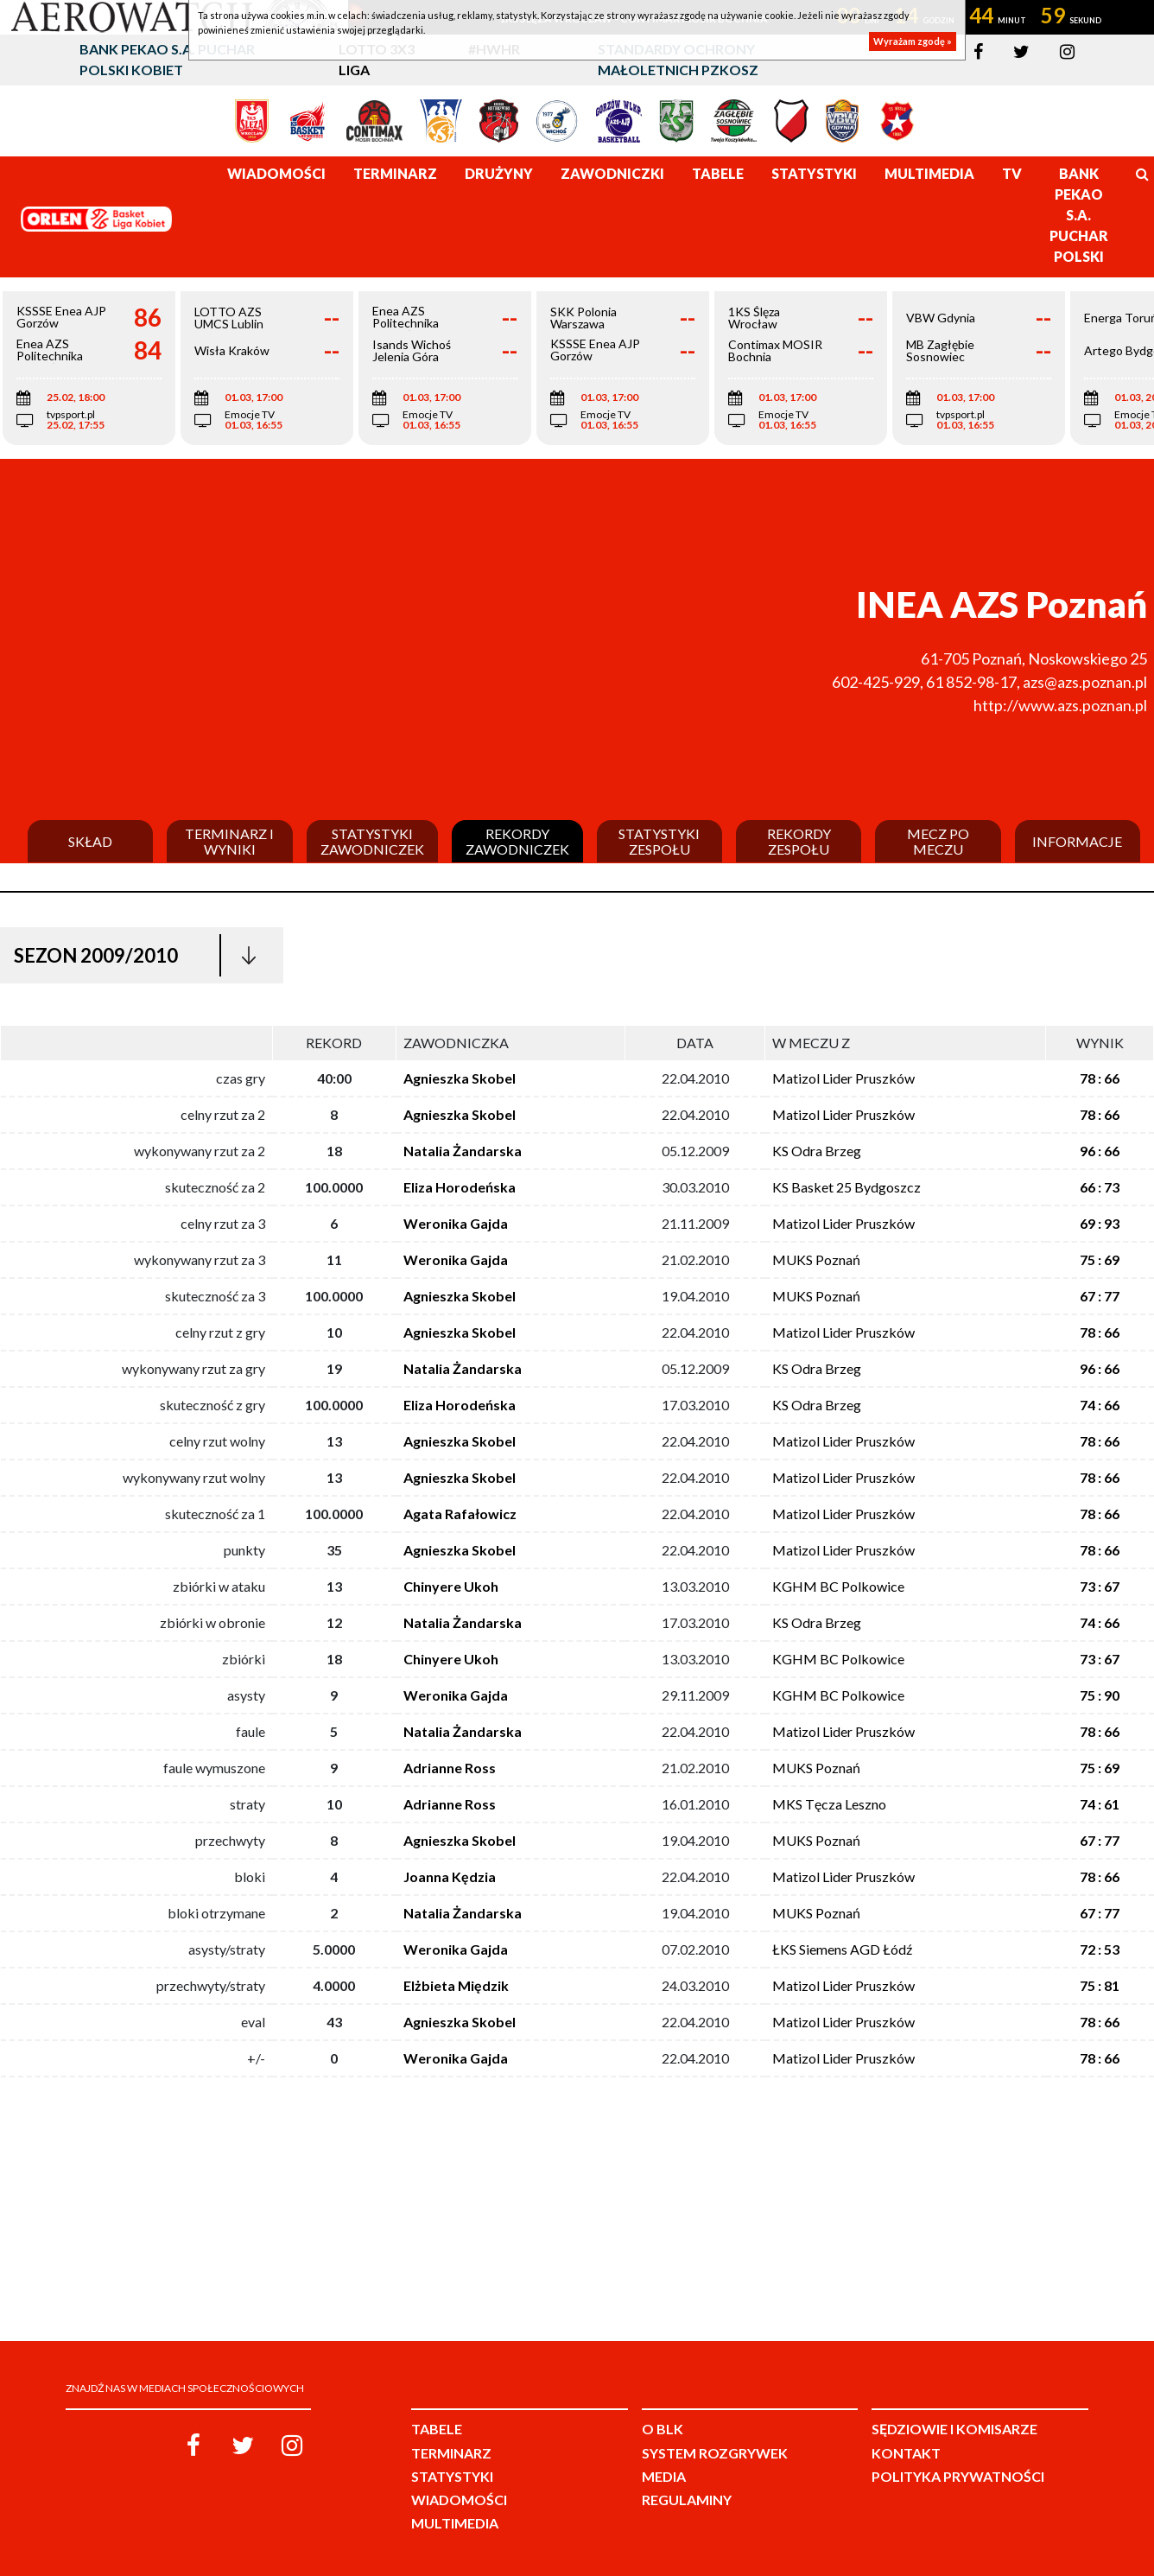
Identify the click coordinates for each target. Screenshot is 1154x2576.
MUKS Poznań (816, 1259)
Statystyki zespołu (659, 841)
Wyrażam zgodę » (912, 41)
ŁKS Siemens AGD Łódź (842, 1949)
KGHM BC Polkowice (838, 1586)
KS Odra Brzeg (816, 1150)
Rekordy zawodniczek (517, 841)
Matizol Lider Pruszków (843, 1078)
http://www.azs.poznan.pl (1060, 705)
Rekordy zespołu (799, 841)
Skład (90, 841)
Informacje (1077, 841)
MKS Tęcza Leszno (829, 1804)
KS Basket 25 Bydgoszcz (846, 1187)
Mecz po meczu (938, 841)
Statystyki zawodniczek (372, 841)
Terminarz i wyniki (229, 841)
